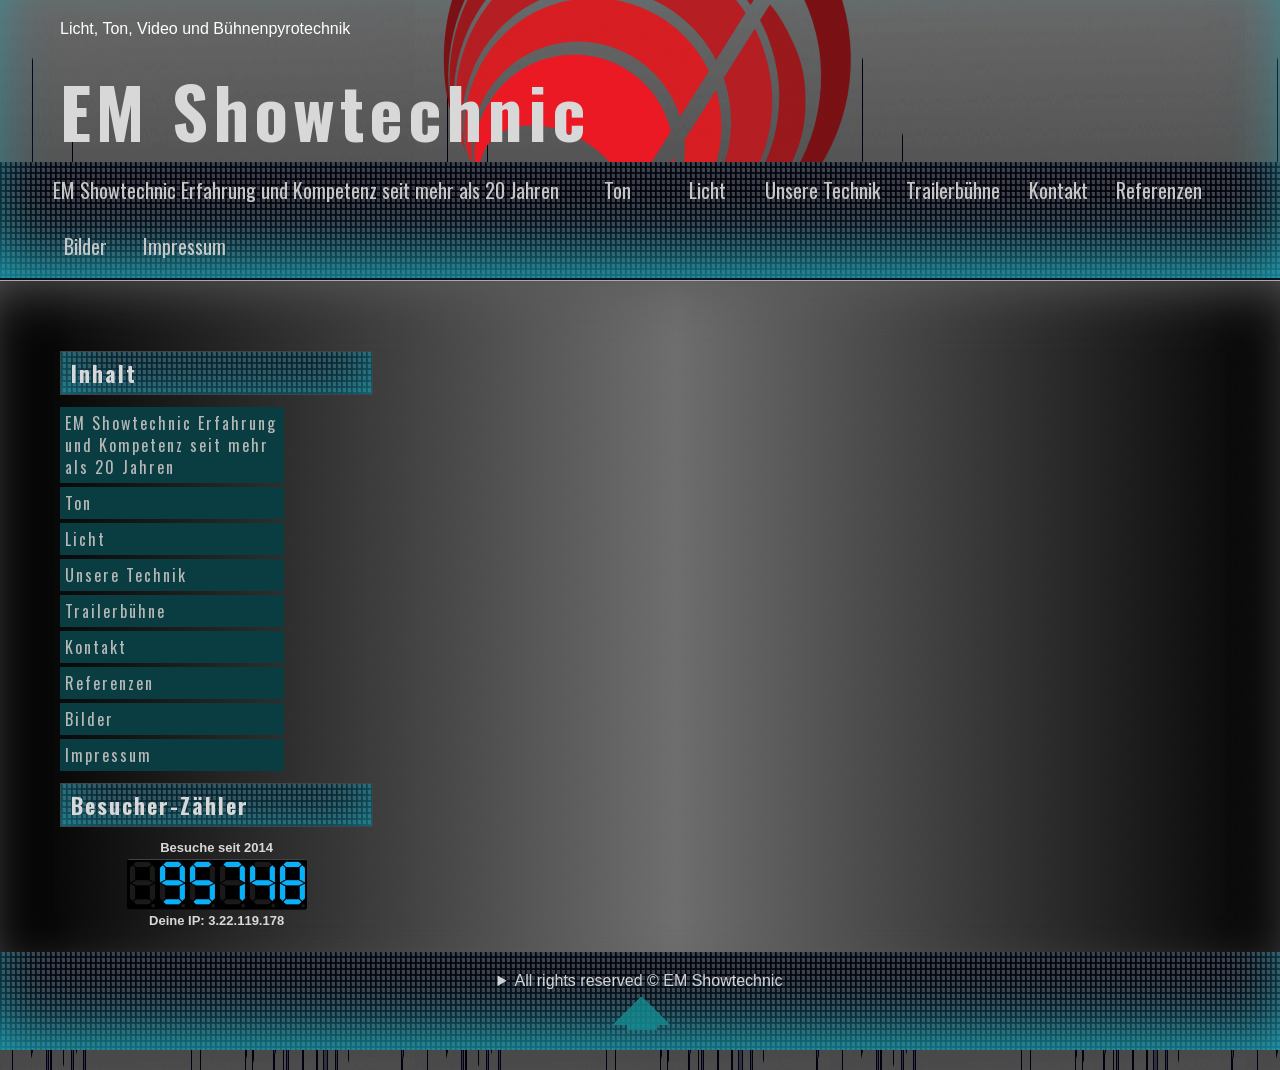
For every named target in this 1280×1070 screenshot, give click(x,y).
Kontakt (1058, 190)
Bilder (85, 246)
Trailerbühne (953, 190)
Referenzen (1159, 190)
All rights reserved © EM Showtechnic (649, 1001)
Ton (617, 190)
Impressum (184, 246)
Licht (707, 190)
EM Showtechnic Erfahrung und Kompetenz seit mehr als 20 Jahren (306, 190)
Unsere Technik (822, 190)
